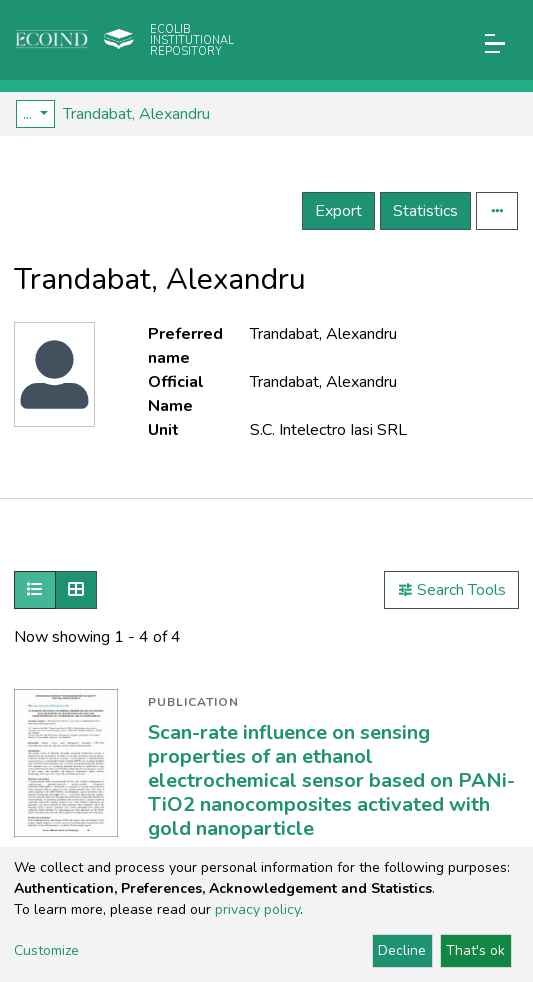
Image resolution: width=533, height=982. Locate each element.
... (29, 114)
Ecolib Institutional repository (192, 40)
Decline (402, 950)
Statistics (425, 211)
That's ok (475, 950)
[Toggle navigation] (495, 43)
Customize (46, 950)
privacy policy (257, 909)
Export (338, 211)
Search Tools (451, 590)
